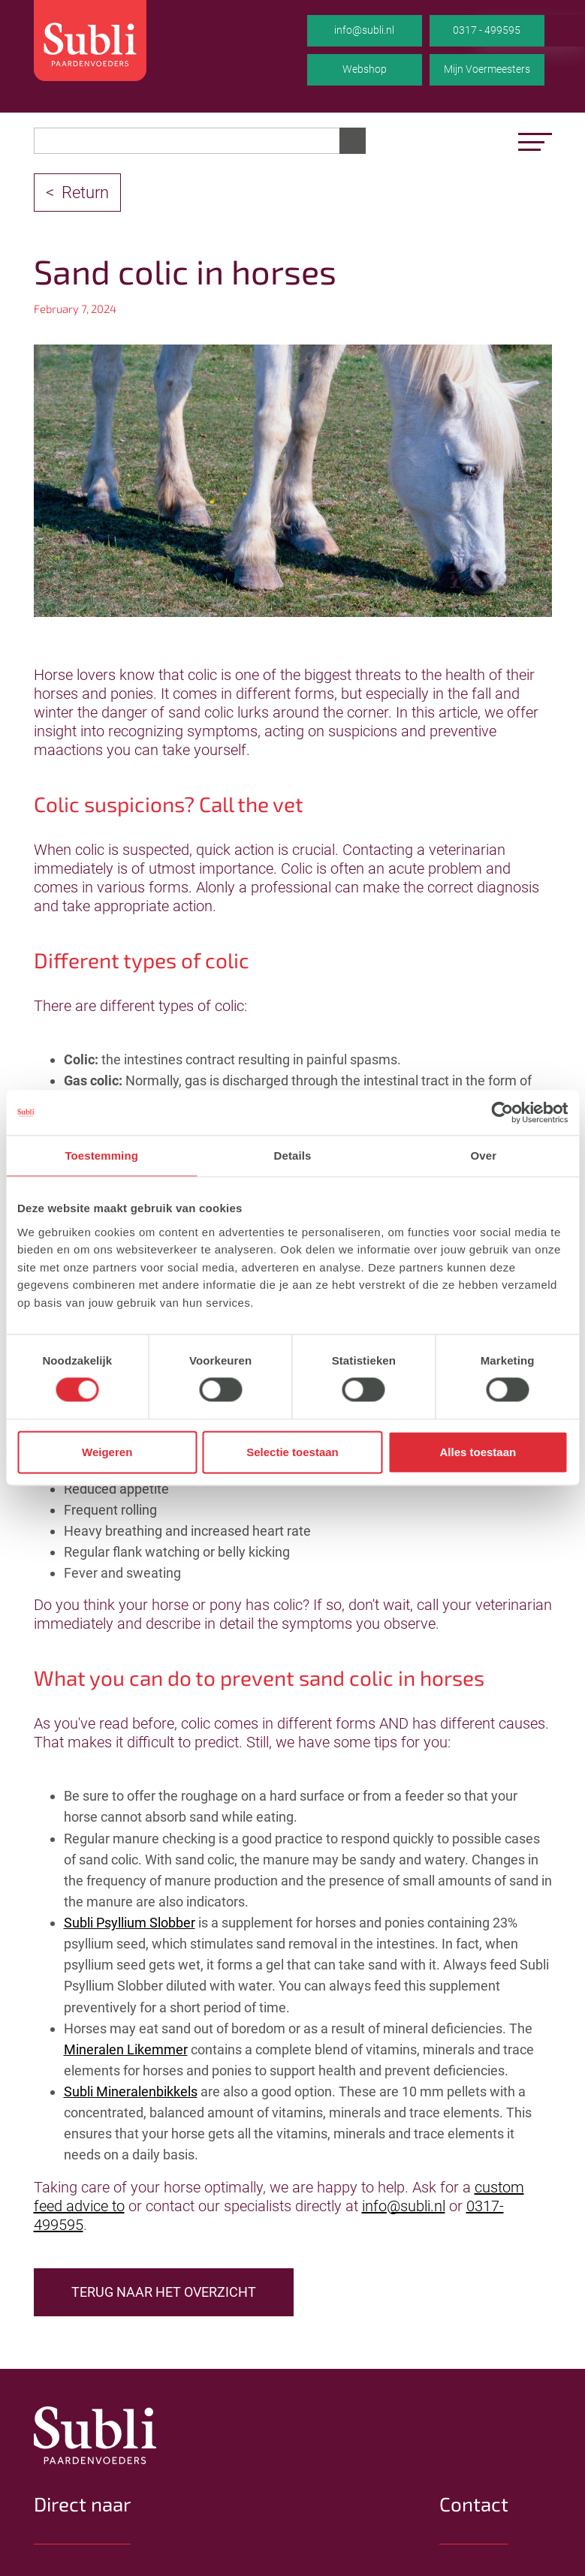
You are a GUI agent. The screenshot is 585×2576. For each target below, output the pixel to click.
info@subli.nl (364, 30)
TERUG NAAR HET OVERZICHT (163, 2292)
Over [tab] (484, 1155)
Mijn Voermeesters (487, 69)
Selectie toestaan (292, 1452)
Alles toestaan (477, 1452)
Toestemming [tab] (101, 1155)
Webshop (364, 69)
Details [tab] (293, 1155)
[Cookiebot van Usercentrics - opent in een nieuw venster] (502, 1112)
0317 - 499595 (486, 30)
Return (85, 192)
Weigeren (107, 1452)
